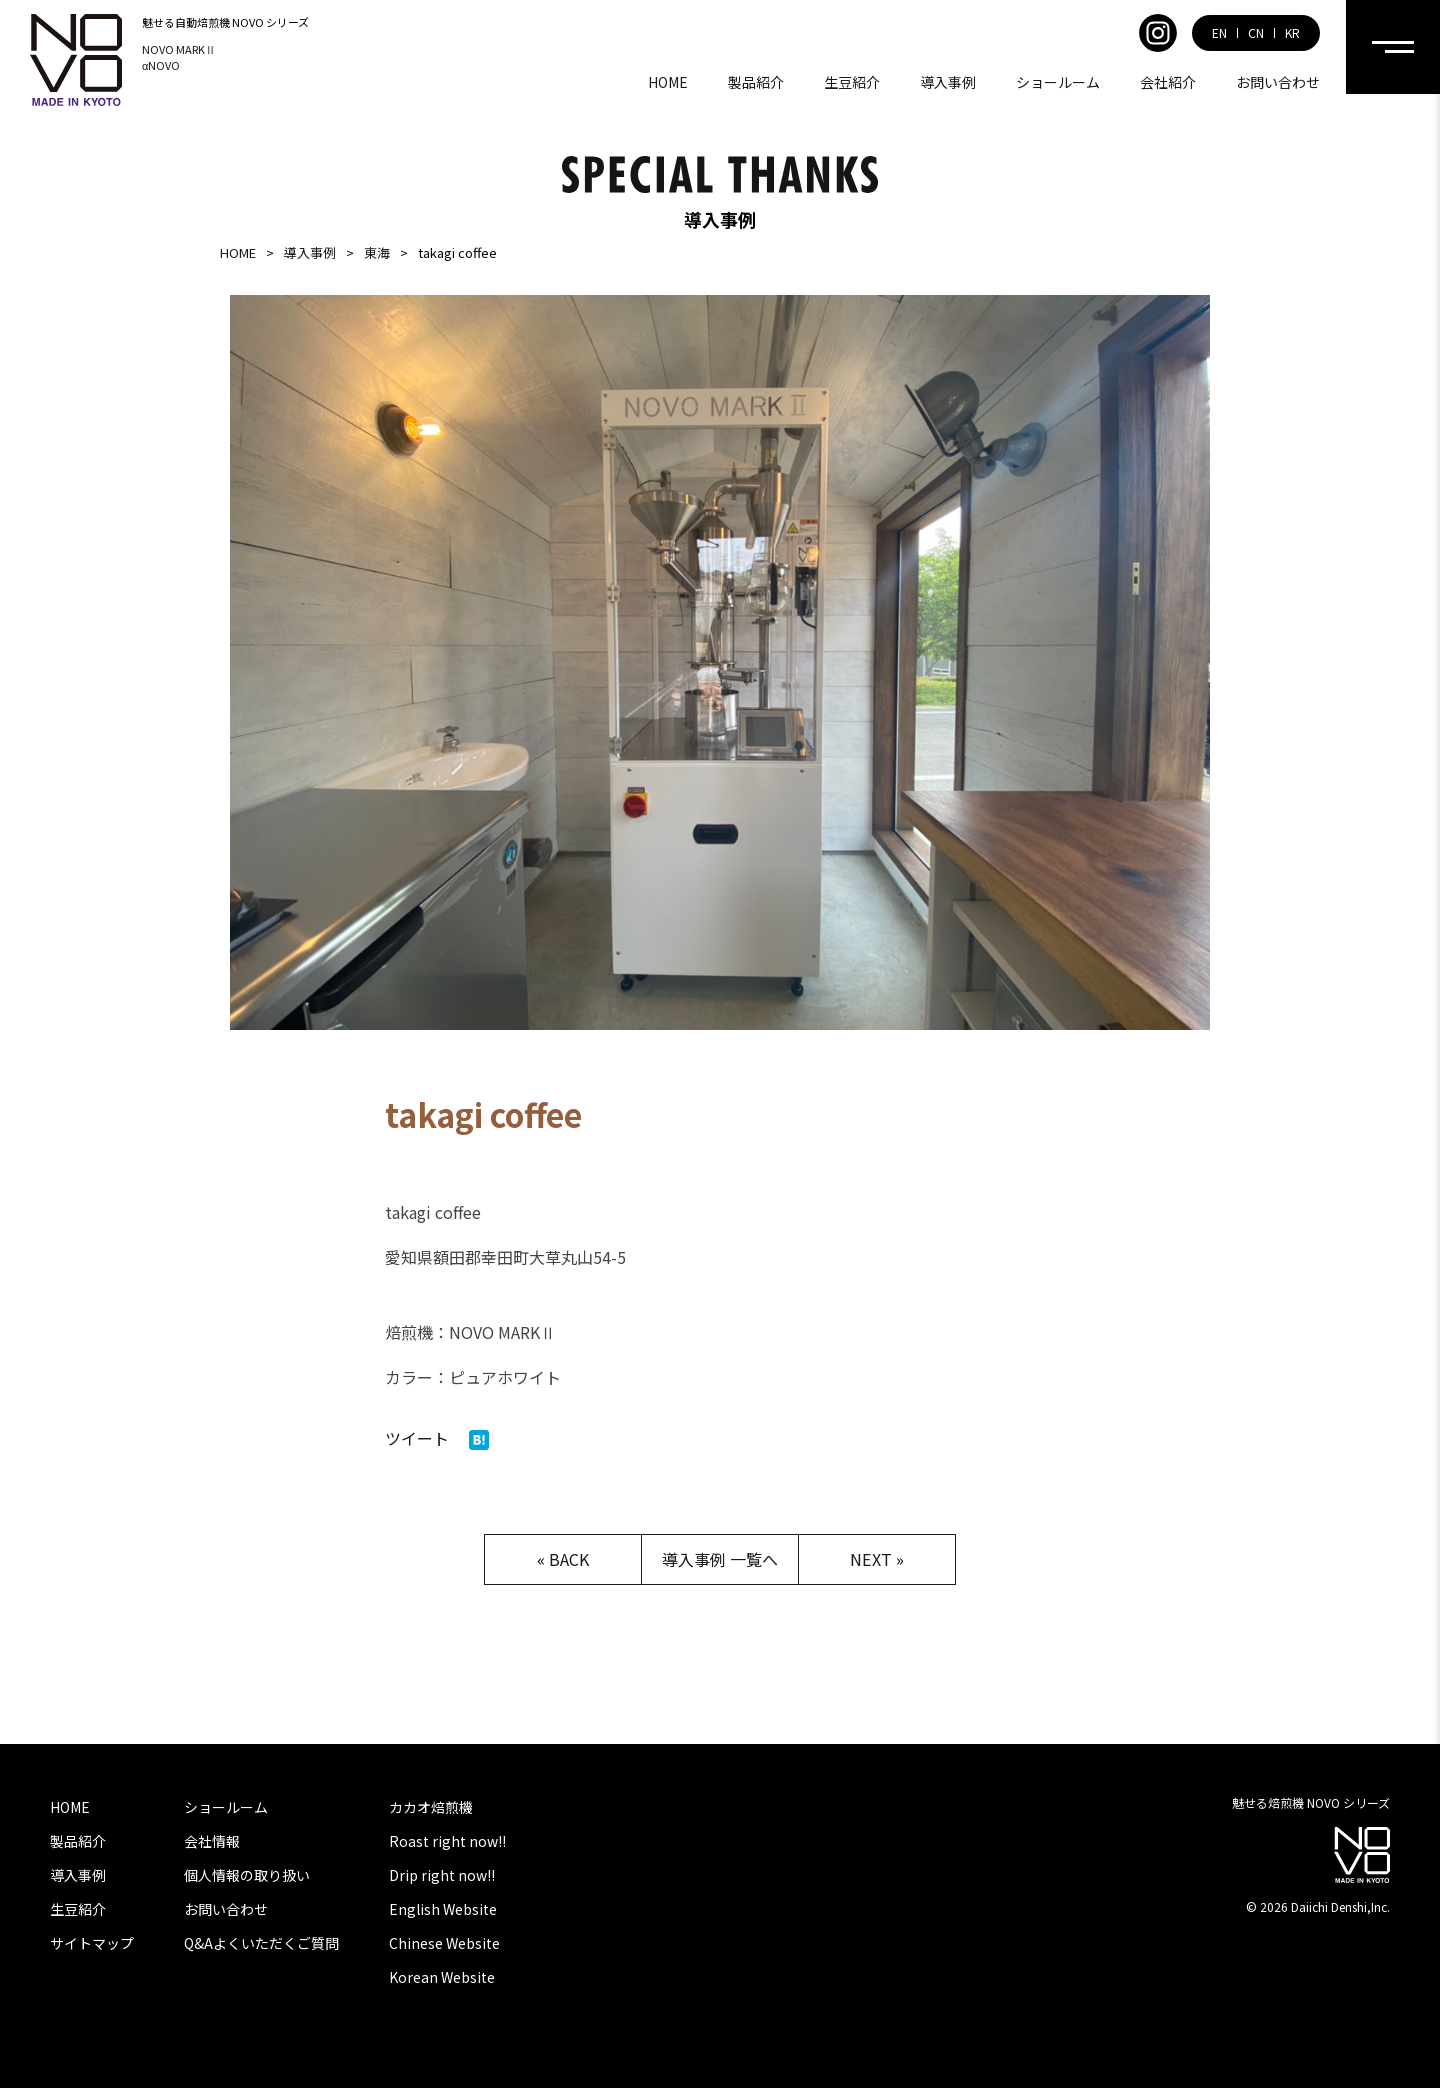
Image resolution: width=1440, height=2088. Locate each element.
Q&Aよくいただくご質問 (261, 1943)
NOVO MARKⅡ (179, 49)
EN (1219, 33)
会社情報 (212, 1841)
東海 (377, 252)
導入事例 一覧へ (720, 1559)
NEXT (870, 1559)
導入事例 (948, 82)
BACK (569, 1559)
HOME (668, 82)
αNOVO (161, 65)
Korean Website (442, 1977)
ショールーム (1058, 82)
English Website (443, 1909)
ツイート (417, 1438)
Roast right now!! (447, 1841)
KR (1292, 33)
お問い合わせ (1278, 82)
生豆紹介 (852, 82)
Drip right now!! (442, 1875)
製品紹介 (756, 82)
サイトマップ (92, 1943)
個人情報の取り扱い (247, 1875)
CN (1256, 33)
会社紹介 (1168, 82)
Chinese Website (444, 1943)
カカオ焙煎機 (431, 1807)
